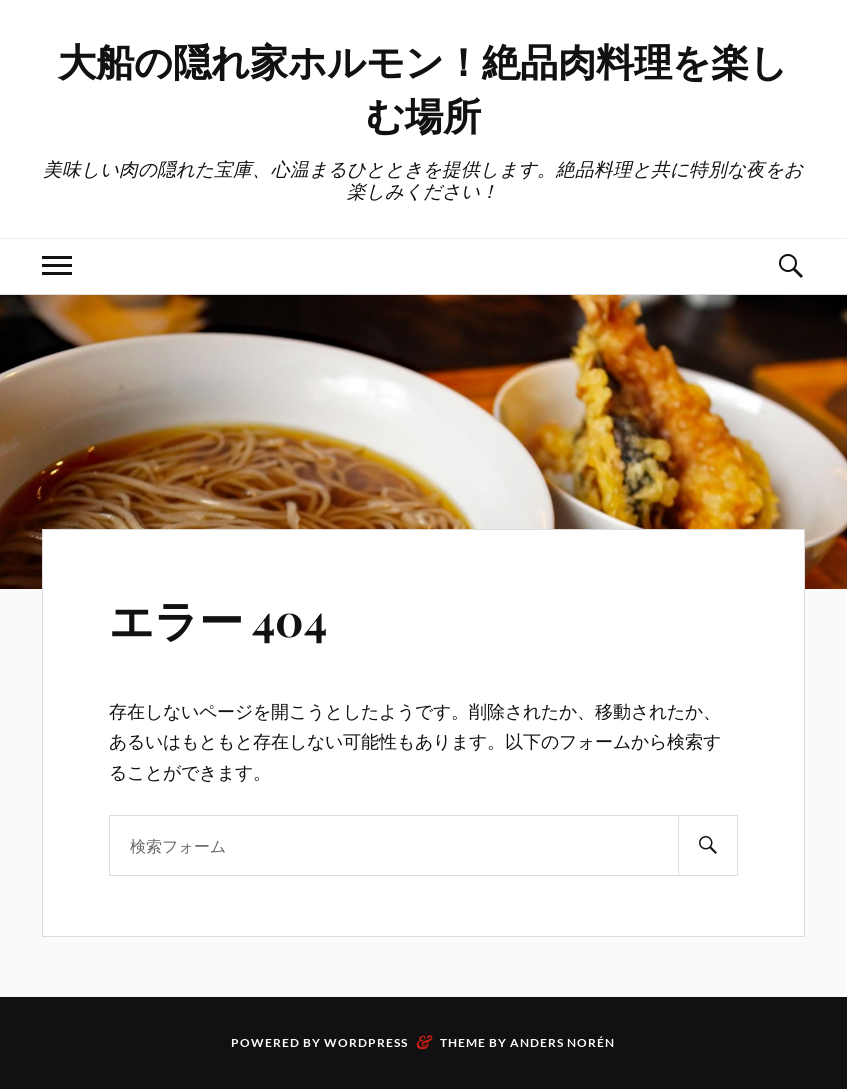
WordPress (366, 1042)
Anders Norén (562, 1042)
